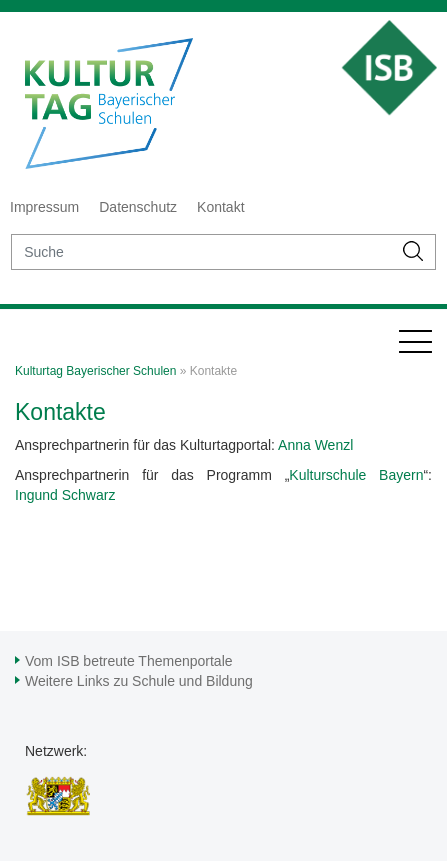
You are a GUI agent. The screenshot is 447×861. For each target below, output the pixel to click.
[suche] (202, 252)
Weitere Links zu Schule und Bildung (139, 681)
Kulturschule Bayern (356, 475)
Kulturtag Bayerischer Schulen (95, 371)
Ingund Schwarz (65, 495)
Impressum (44, 207)
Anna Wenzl (315, 445)
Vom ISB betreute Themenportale (129, 661)
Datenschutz (138, 207)
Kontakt (220, 207)
